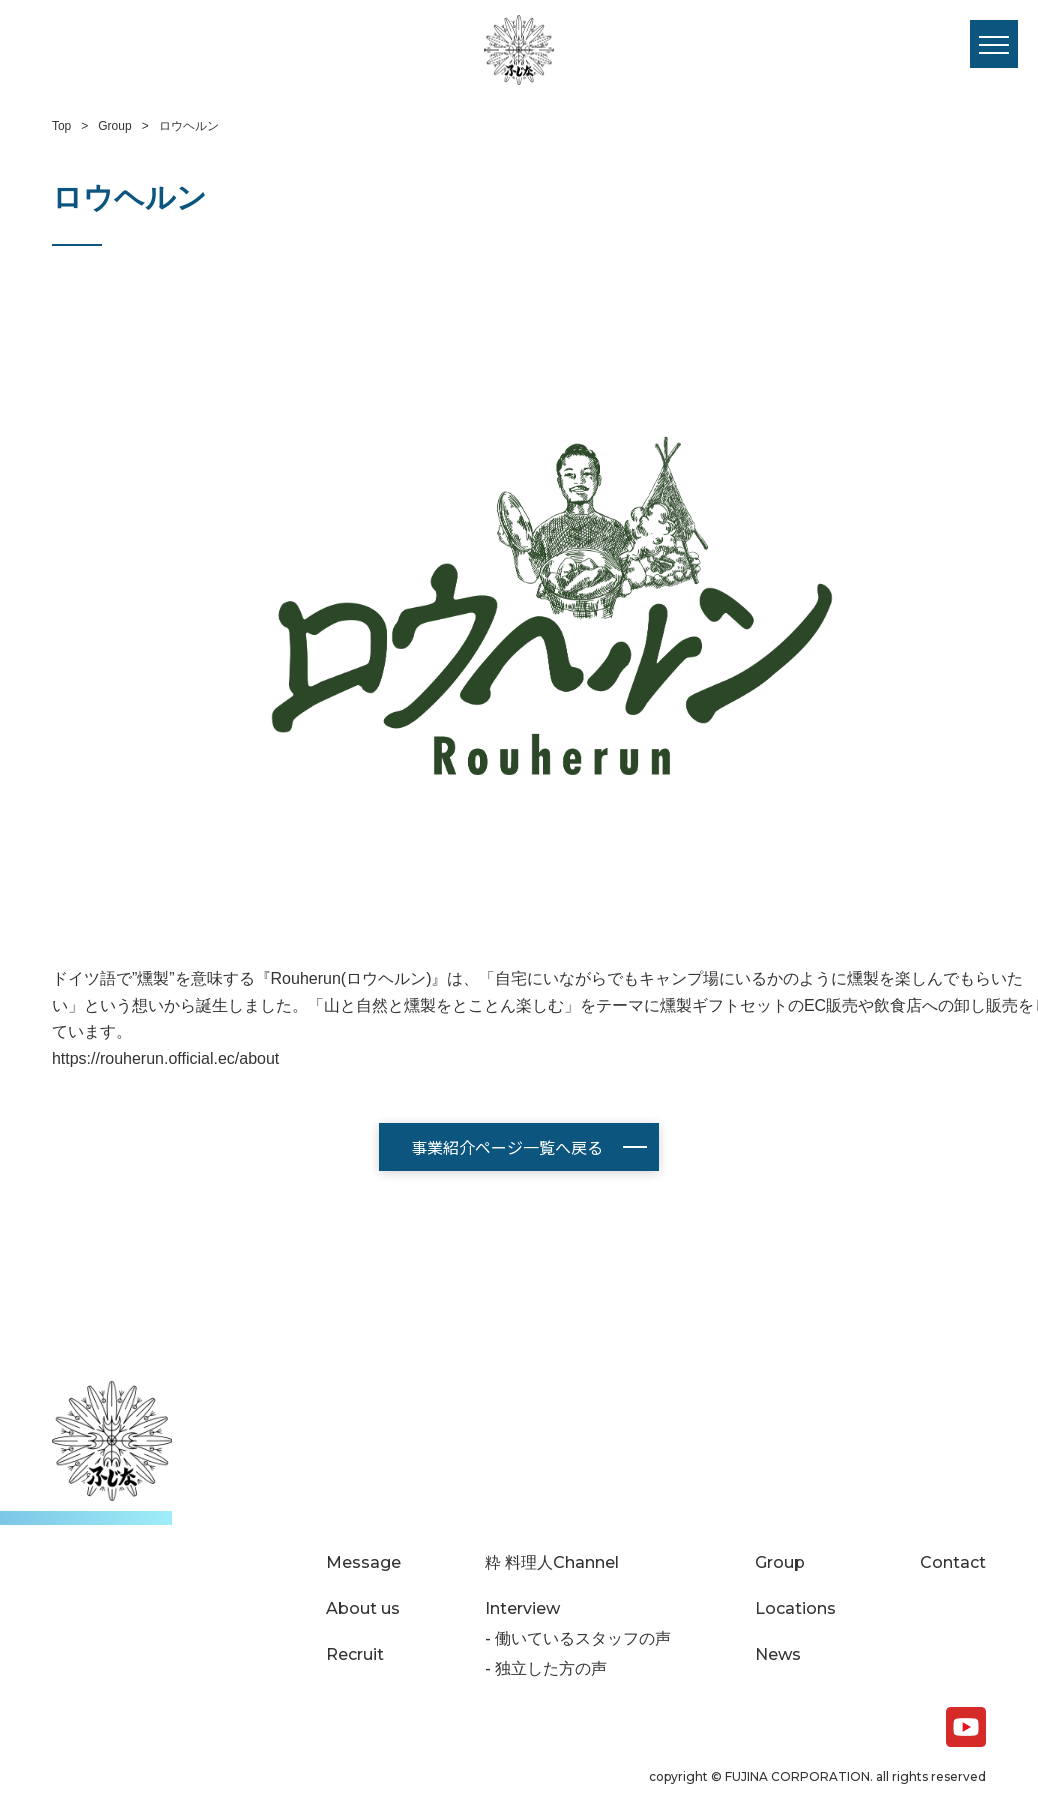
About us (363, 1609)
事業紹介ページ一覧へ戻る (507, 1147)
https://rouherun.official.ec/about (165, 1058)
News (778, 1655)
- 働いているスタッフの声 (578, 1639)
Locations (795, 1609)
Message (363, 1563)
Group (114, 126)
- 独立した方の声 (546, 1669)
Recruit (355, 1655)
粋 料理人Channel (552, 1563)
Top (61, 126)
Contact (953, 1563)
